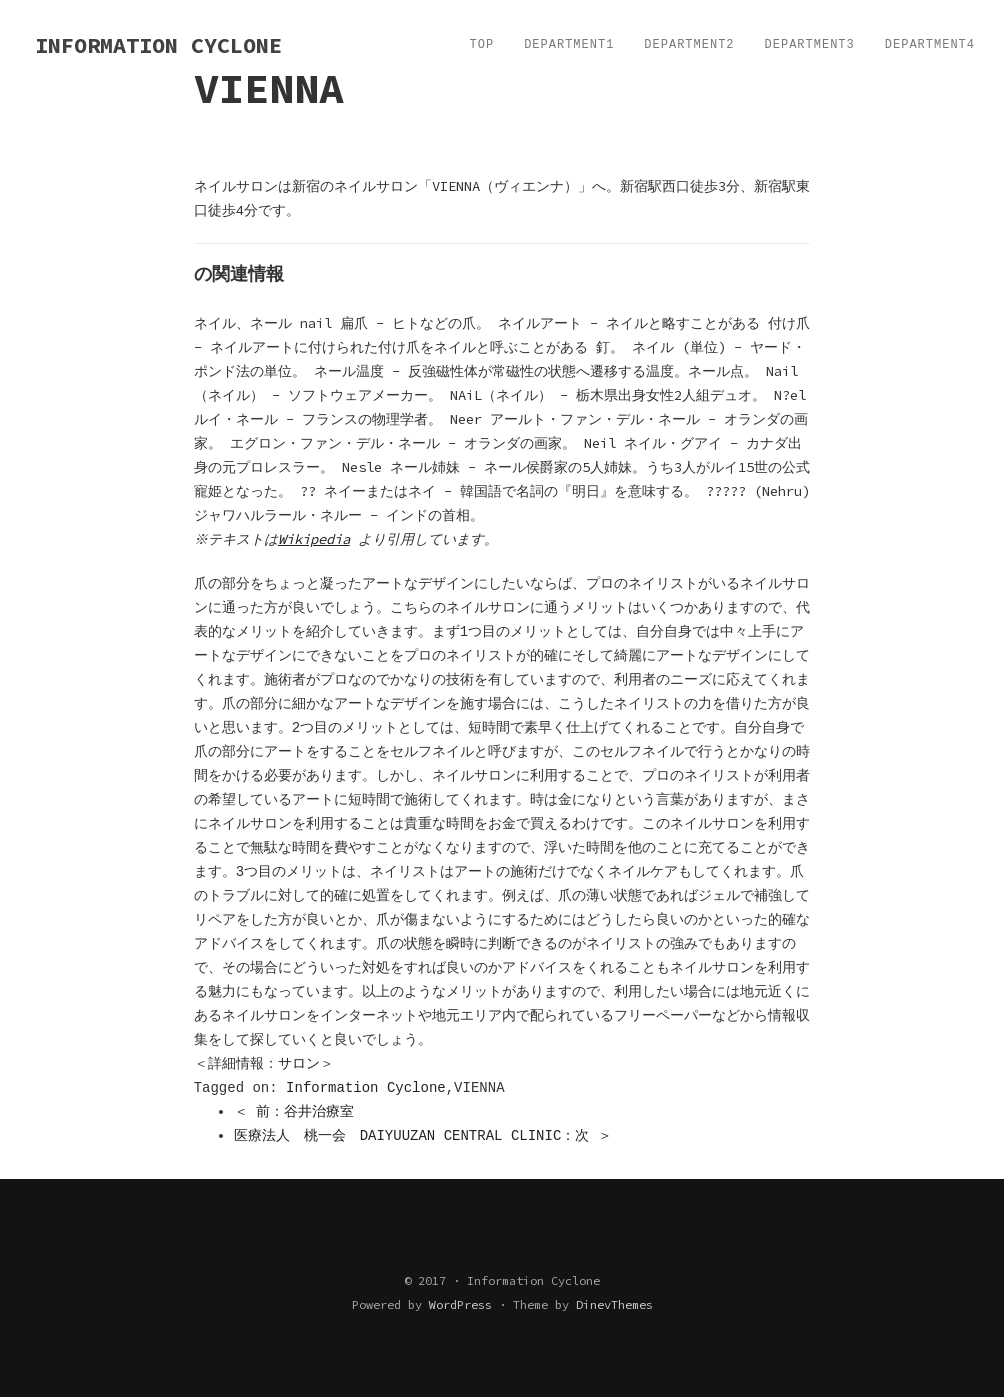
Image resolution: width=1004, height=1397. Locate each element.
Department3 (810, 45)
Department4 (930, 45)
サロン (299, 1064)
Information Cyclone (366, 1088)
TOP (482, 45)
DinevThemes (614, 1304)
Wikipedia (316, 539)
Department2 (689, 45)
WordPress (460, 1304)
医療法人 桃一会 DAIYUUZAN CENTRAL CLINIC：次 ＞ (423, 1136)
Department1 (569, 45)
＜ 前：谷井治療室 (294, 1112)
